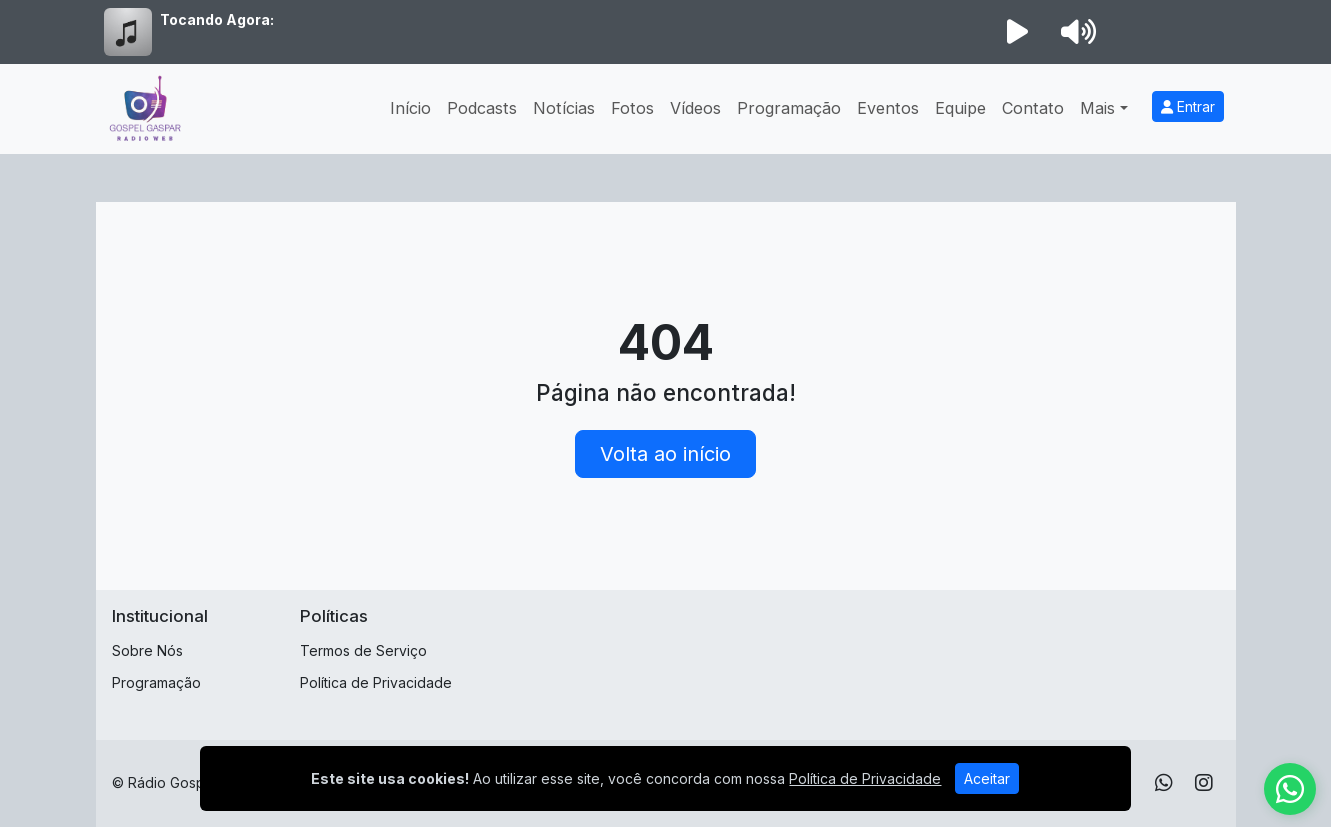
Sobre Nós (147, 650)
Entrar (1188, 106)
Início (410, 108)
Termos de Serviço (363, 650)
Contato (1033, 108)
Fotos (632, 108)
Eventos (888, 108)
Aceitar (987, 778)
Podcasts (482, 108)
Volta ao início (665, 454)
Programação (789, 108)
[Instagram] (1204, 783)
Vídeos (695, 108)
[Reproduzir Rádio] (1018, 32)
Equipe (960, 108)
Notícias (564, 108)
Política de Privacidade (376, 682)
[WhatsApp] (1164, 783)
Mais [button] (1097, 108)
